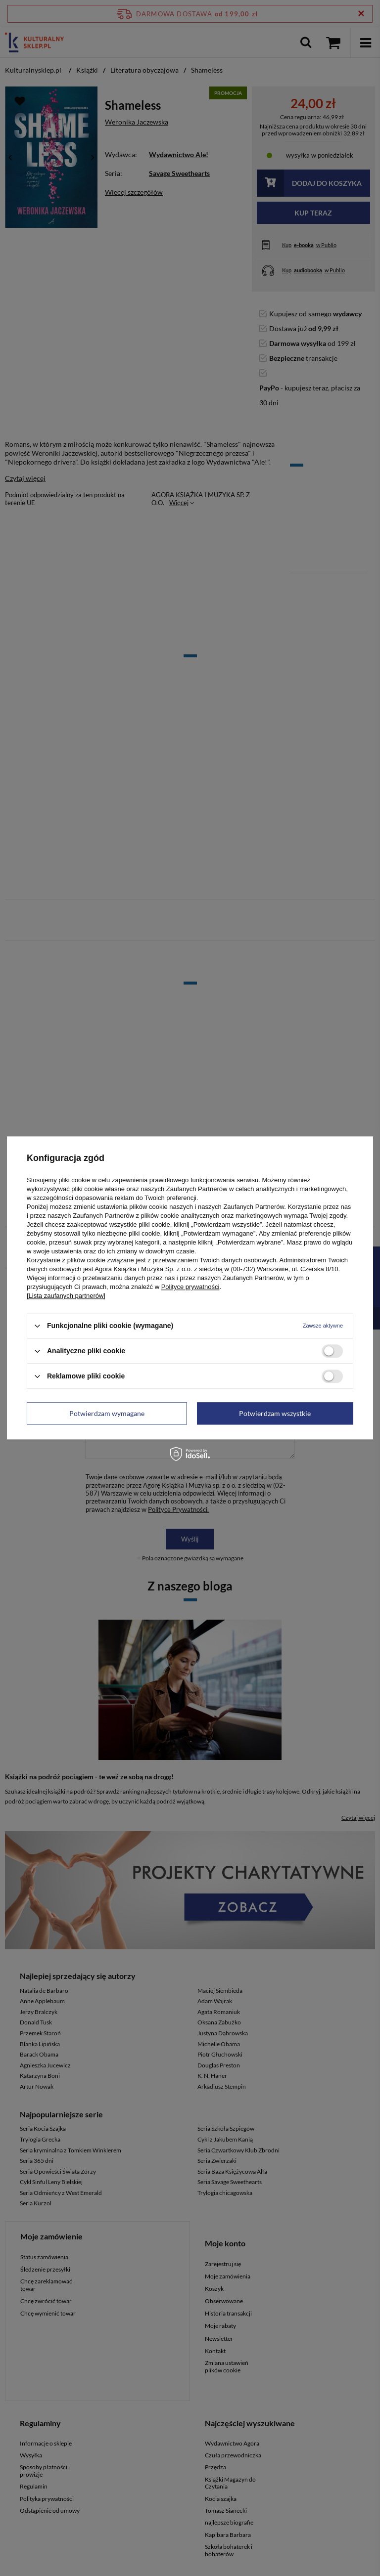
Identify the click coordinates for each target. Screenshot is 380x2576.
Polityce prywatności (190, 1286)
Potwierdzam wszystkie (275, 1413)
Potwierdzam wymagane (106, 1413)
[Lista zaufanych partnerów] (66, 1295)
